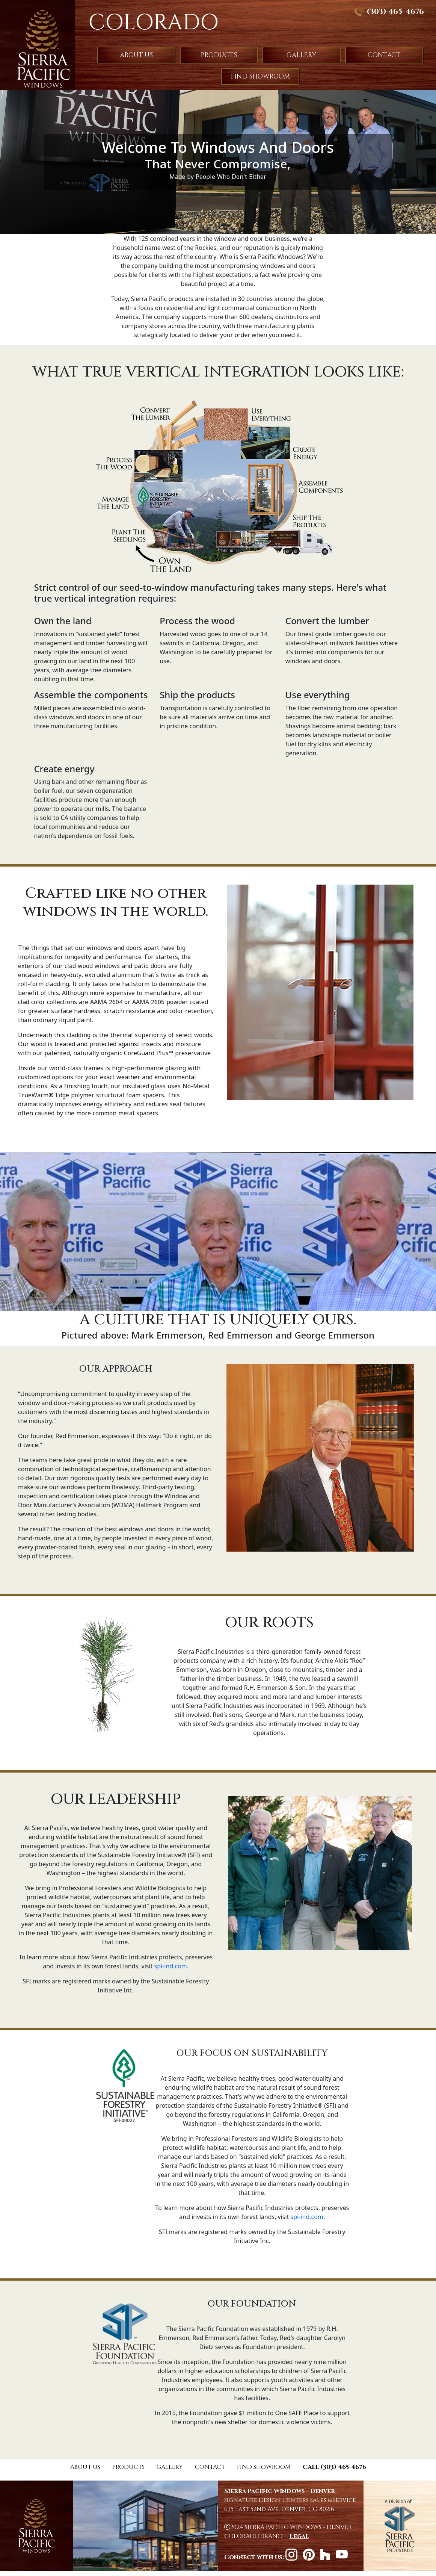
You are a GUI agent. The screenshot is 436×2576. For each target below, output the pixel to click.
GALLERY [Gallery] (170, 2467)
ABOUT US (136, 55)
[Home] (36, 2526)
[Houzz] (328, 2557)
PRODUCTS (219, 55)
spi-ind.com (170, 1966)
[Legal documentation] (299, 2536)
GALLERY (301, 55)
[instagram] (294, 2557)
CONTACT (384, 55)
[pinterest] (311, 2557)
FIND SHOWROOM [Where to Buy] (264, 2467)
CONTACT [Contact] (210, 2467)
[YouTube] (344, 2557)
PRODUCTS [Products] (128, 2467)
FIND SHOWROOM (260, 76)
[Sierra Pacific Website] (400, 2525)
